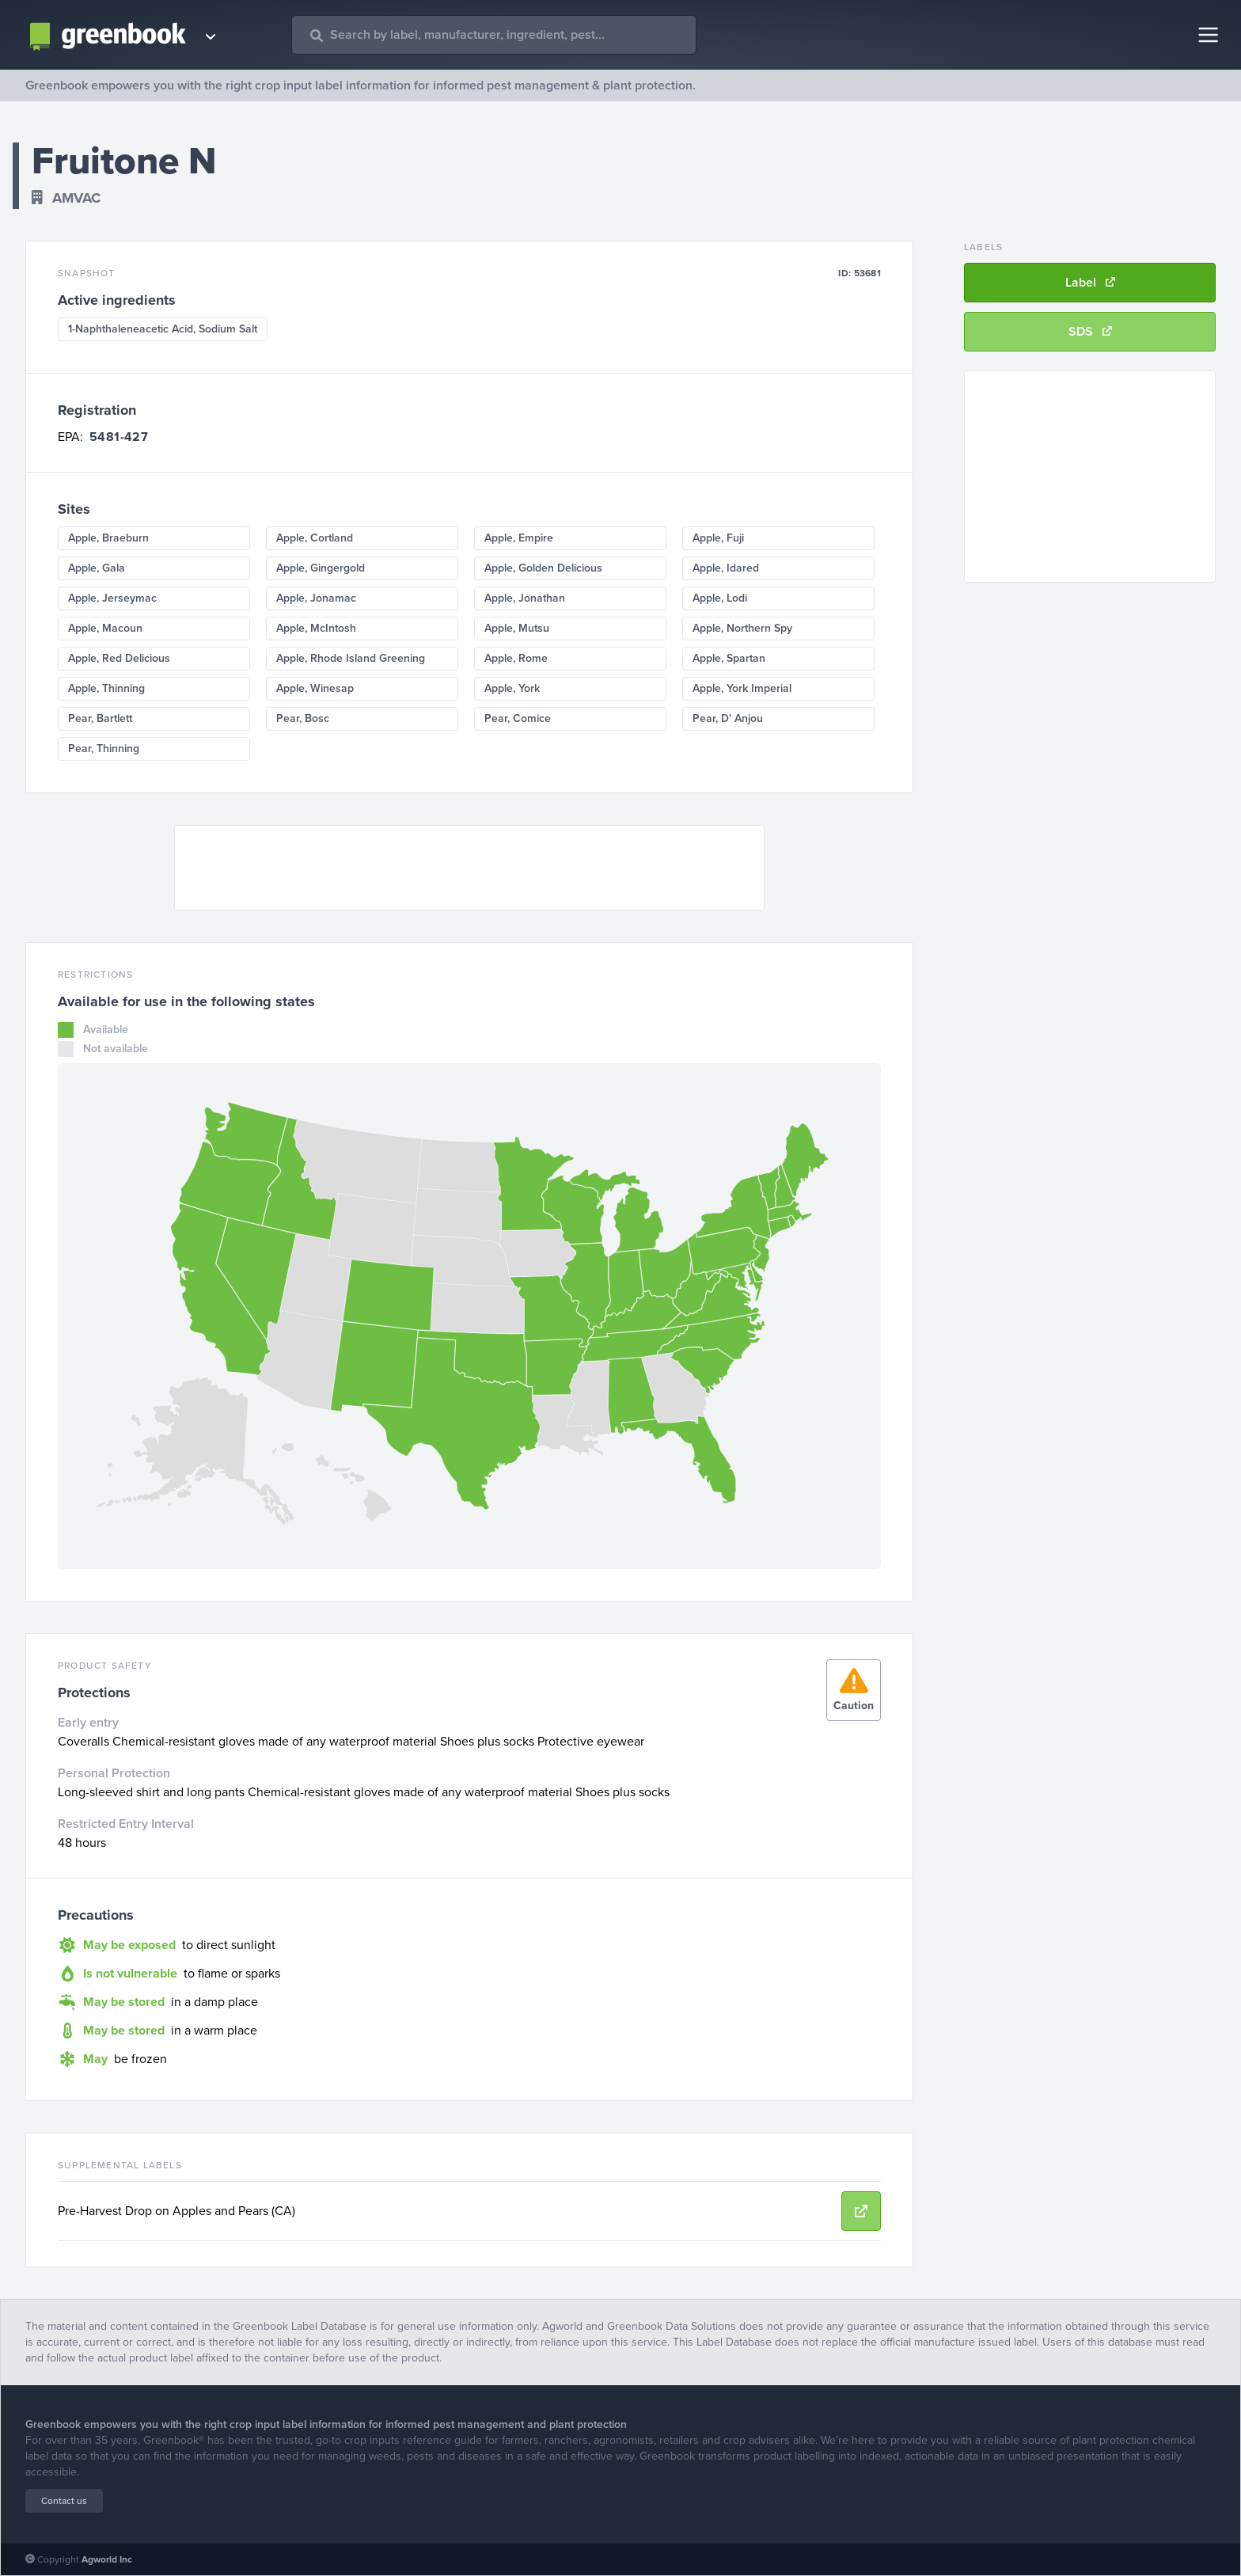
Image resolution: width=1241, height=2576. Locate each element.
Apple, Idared (726, 568)
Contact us (64, 2500)
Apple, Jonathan (524, 598)
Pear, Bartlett (100, 718)
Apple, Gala (96, 568)
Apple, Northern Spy (742, 628)
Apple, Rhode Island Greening (350, 658)
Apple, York (512, 688)
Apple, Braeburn (108, 538)
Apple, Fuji (718, 538)
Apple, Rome (516, 658)
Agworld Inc (107, 2559)
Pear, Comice (517, 718)
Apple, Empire (518, 538)
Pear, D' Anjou (728, 718)
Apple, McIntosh (316, 628)
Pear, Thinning (103, 748)
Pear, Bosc (302, 718)
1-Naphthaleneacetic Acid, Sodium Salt (162, 329)
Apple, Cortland (314, 538)
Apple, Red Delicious (119, 658)
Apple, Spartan (729, 658)
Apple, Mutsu (516, 628)
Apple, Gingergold (320, 568)
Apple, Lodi (720, 598)
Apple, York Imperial (742, 688)
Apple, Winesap (315, 688)
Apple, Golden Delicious (543, 568)
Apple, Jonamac (316, 598)
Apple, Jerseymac (112, 598)
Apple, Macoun (105, 628)
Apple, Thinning (106, 688)
